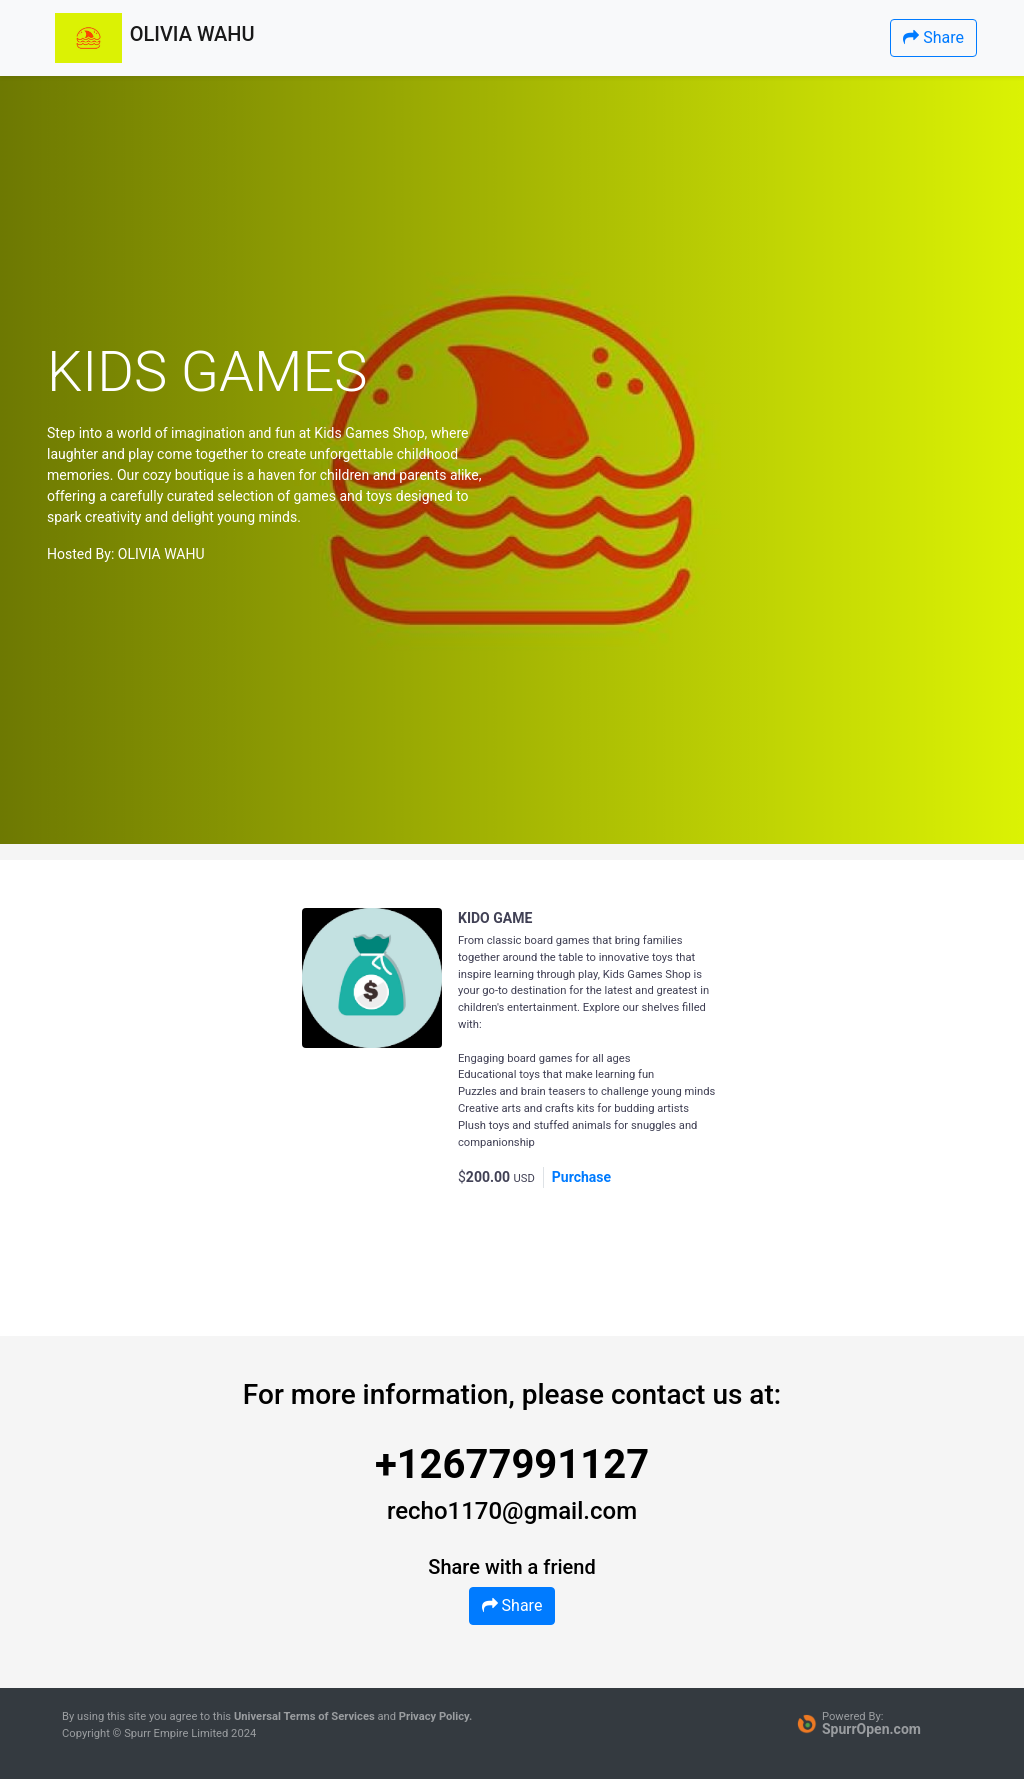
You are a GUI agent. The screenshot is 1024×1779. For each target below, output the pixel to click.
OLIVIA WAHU (161, 554)
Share (933, 37)
